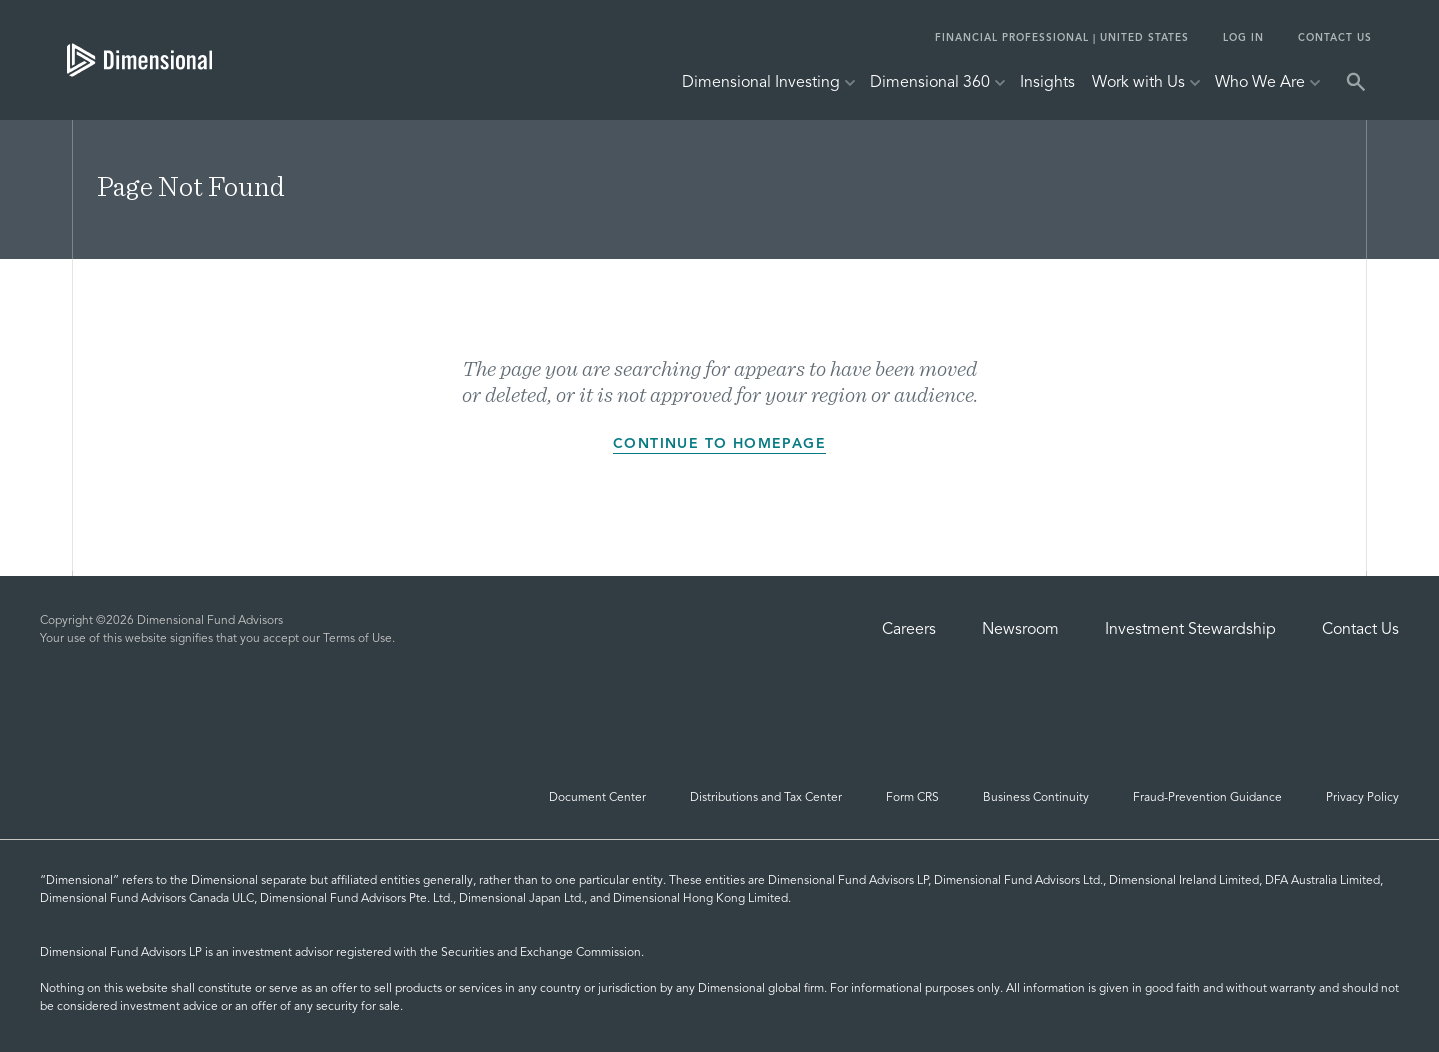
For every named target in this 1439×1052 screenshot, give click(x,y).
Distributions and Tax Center (766, 798)
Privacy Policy (1362, 798)
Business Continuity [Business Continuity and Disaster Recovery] (1036, 798)
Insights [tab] (1047, 83)
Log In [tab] (1243, 38)
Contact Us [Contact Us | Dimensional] (1360, 630)
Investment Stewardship (1190, 630)
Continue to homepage (719, 448)
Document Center (597, 798)
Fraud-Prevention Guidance (1207, 798)
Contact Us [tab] (1335, 38)
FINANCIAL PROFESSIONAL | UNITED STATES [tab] (1062, 38)
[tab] (139, 60)
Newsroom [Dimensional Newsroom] (1020, 630)
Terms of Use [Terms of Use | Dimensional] (357, 639)
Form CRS (912, 798)
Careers (909, 630)
